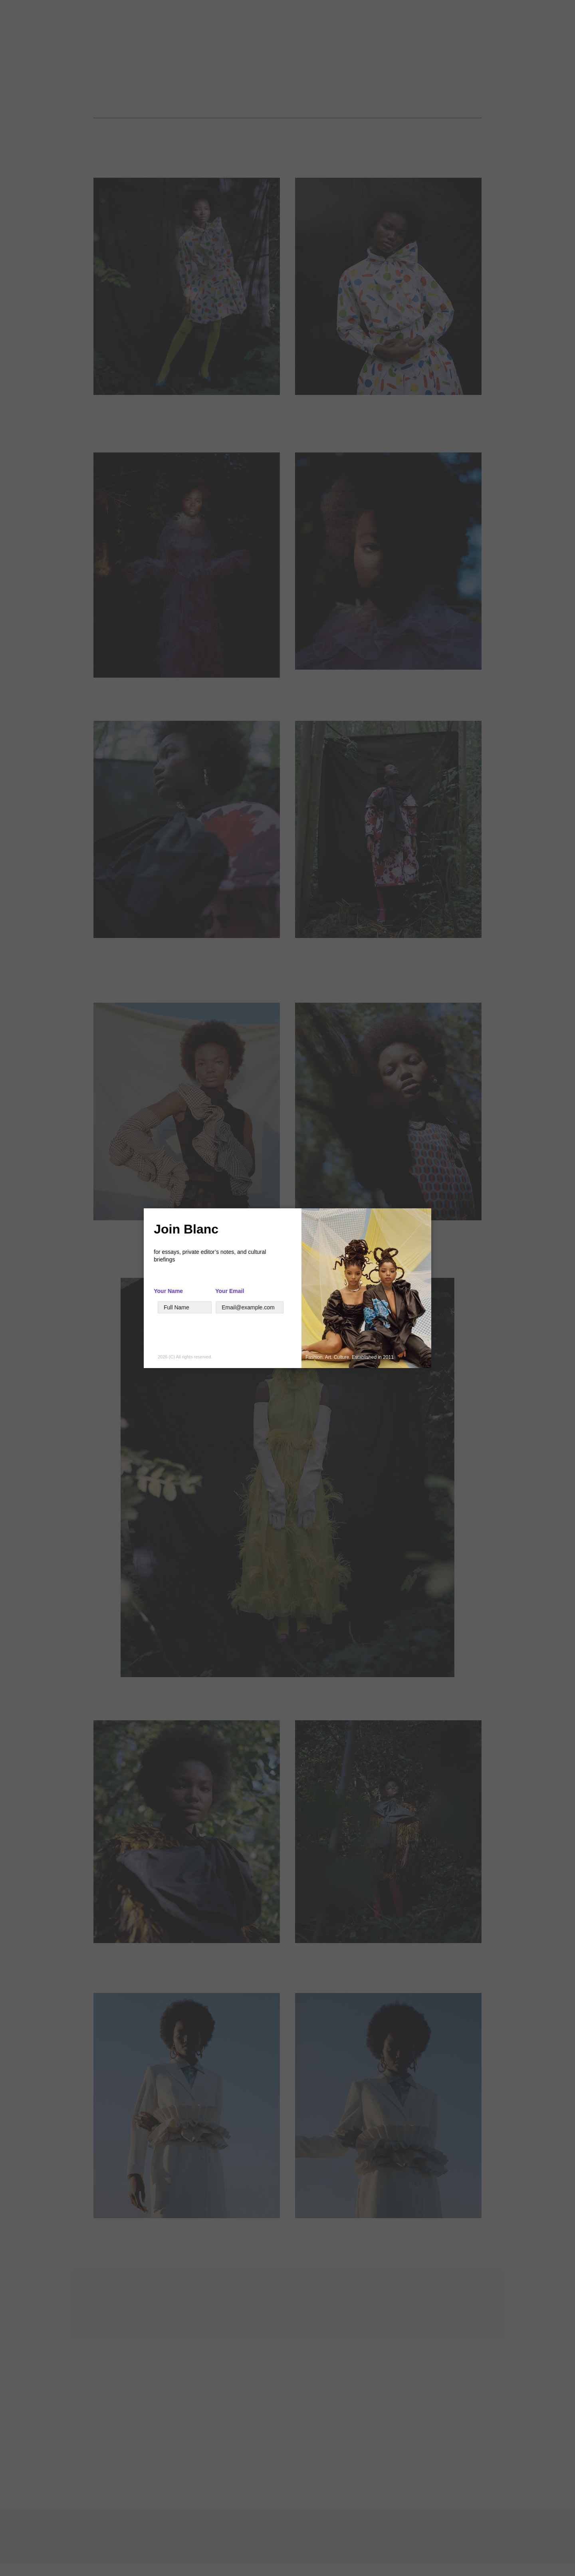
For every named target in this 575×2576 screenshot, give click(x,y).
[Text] (185, 1307)
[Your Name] (85, 1307)
